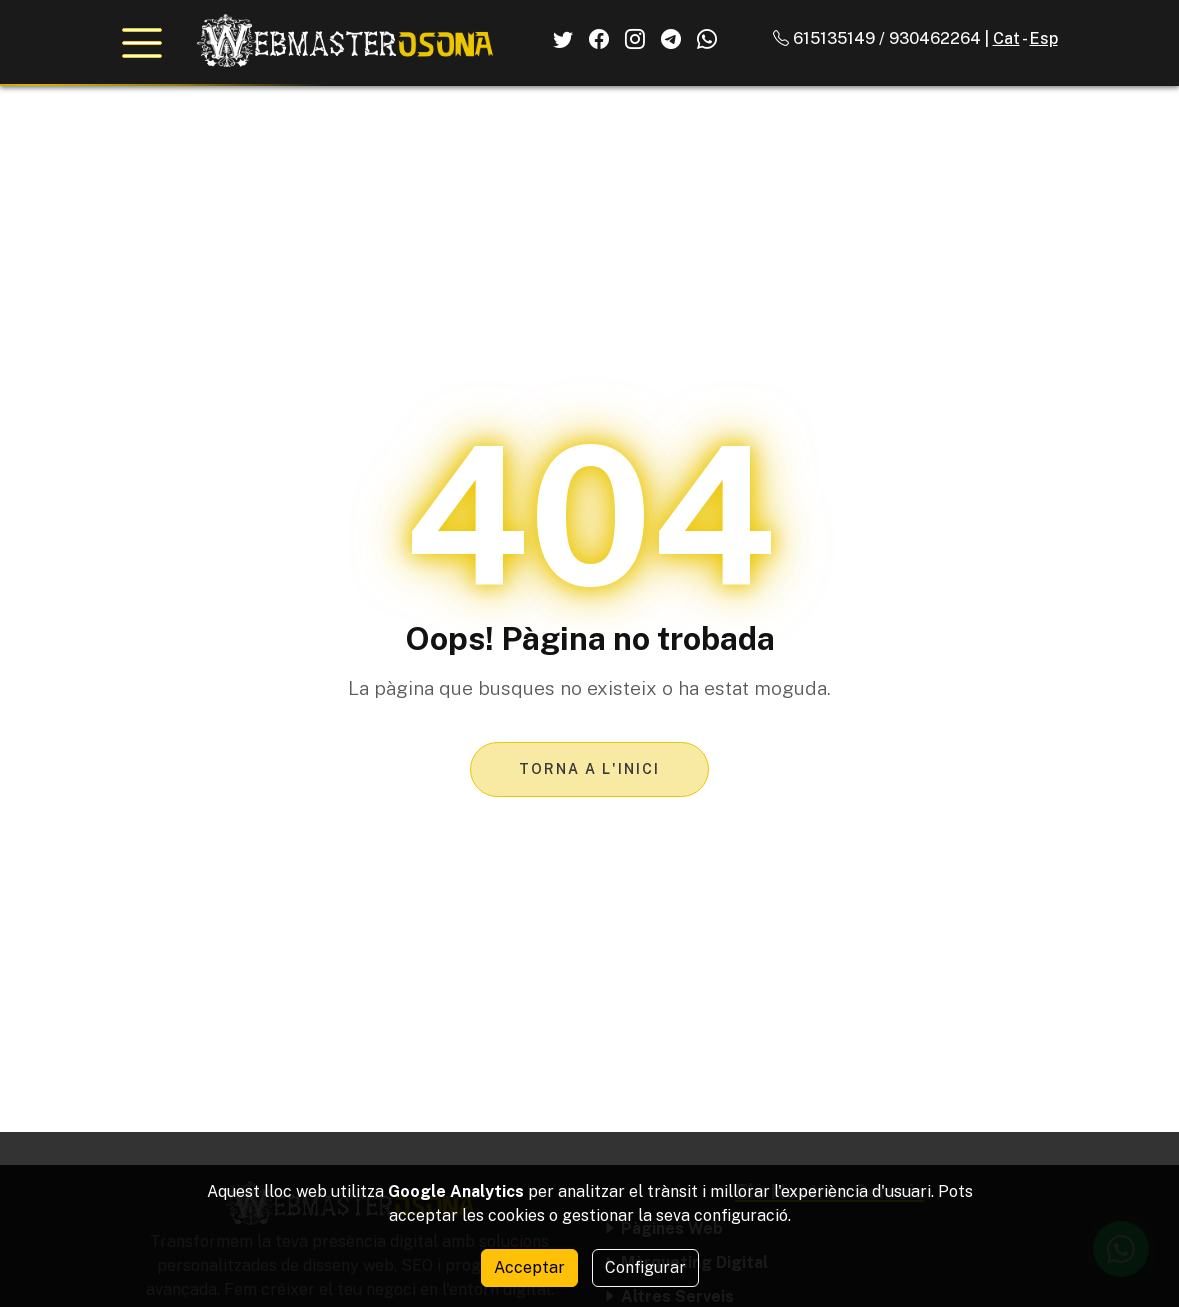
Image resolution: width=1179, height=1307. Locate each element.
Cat (1006, 38)
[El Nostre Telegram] (671, 39)
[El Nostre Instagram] (635, 39)
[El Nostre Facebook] (599, 39)
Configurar (645, 1267)
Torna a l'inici (589, 769)
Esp (1044, 38)
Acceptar (529, 1267)
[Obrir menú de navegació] (142, 43)
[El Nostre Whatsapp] (707, 39)
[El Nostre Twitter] (563, 39)
